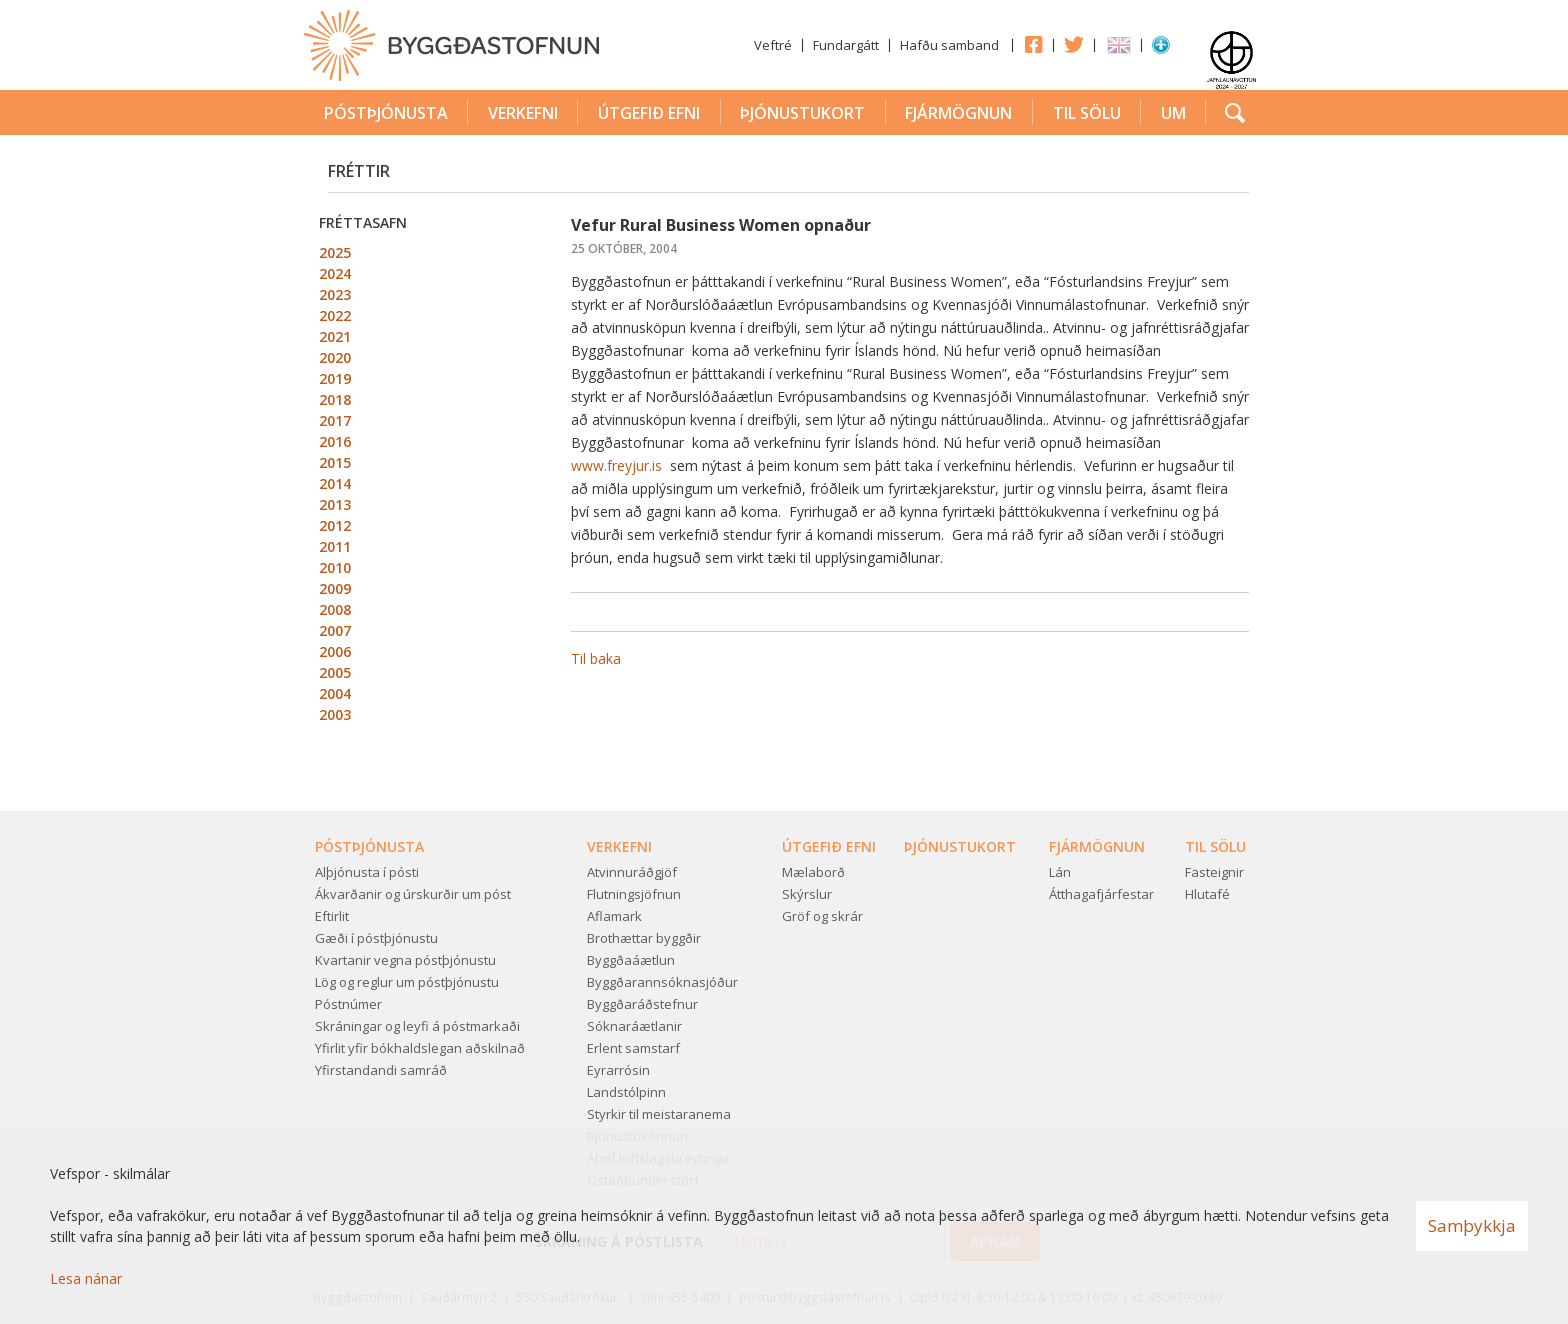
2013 (335, 504)
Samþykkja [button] (1472, 1225)
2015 (335, 462)
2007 (335, 630)
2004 (335, 693)
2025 (335, 252)
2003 (335, 714)
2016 (335, 441)
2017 (335, 420)
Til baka (596, 658)
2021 (335, 336)
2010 (335, 567)
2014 (335, 483)
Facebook (1033, 44)
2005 (335, 672)
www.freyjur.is (618, 465)
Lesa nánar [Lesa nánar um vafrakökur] (86, 1278)
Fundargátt (846, 45)
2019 (335, 378)
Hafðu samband (949, 45)
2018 (335, 399)
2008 (335, 609)
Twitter (1074, 44)
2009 (335, 588)
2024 (335, 273)
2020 (335, 357)
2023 (335, 294)
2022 (335, 315)
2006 (335, 651)
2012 (335, 525)
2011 (335, 546)
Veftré (773, 45)
